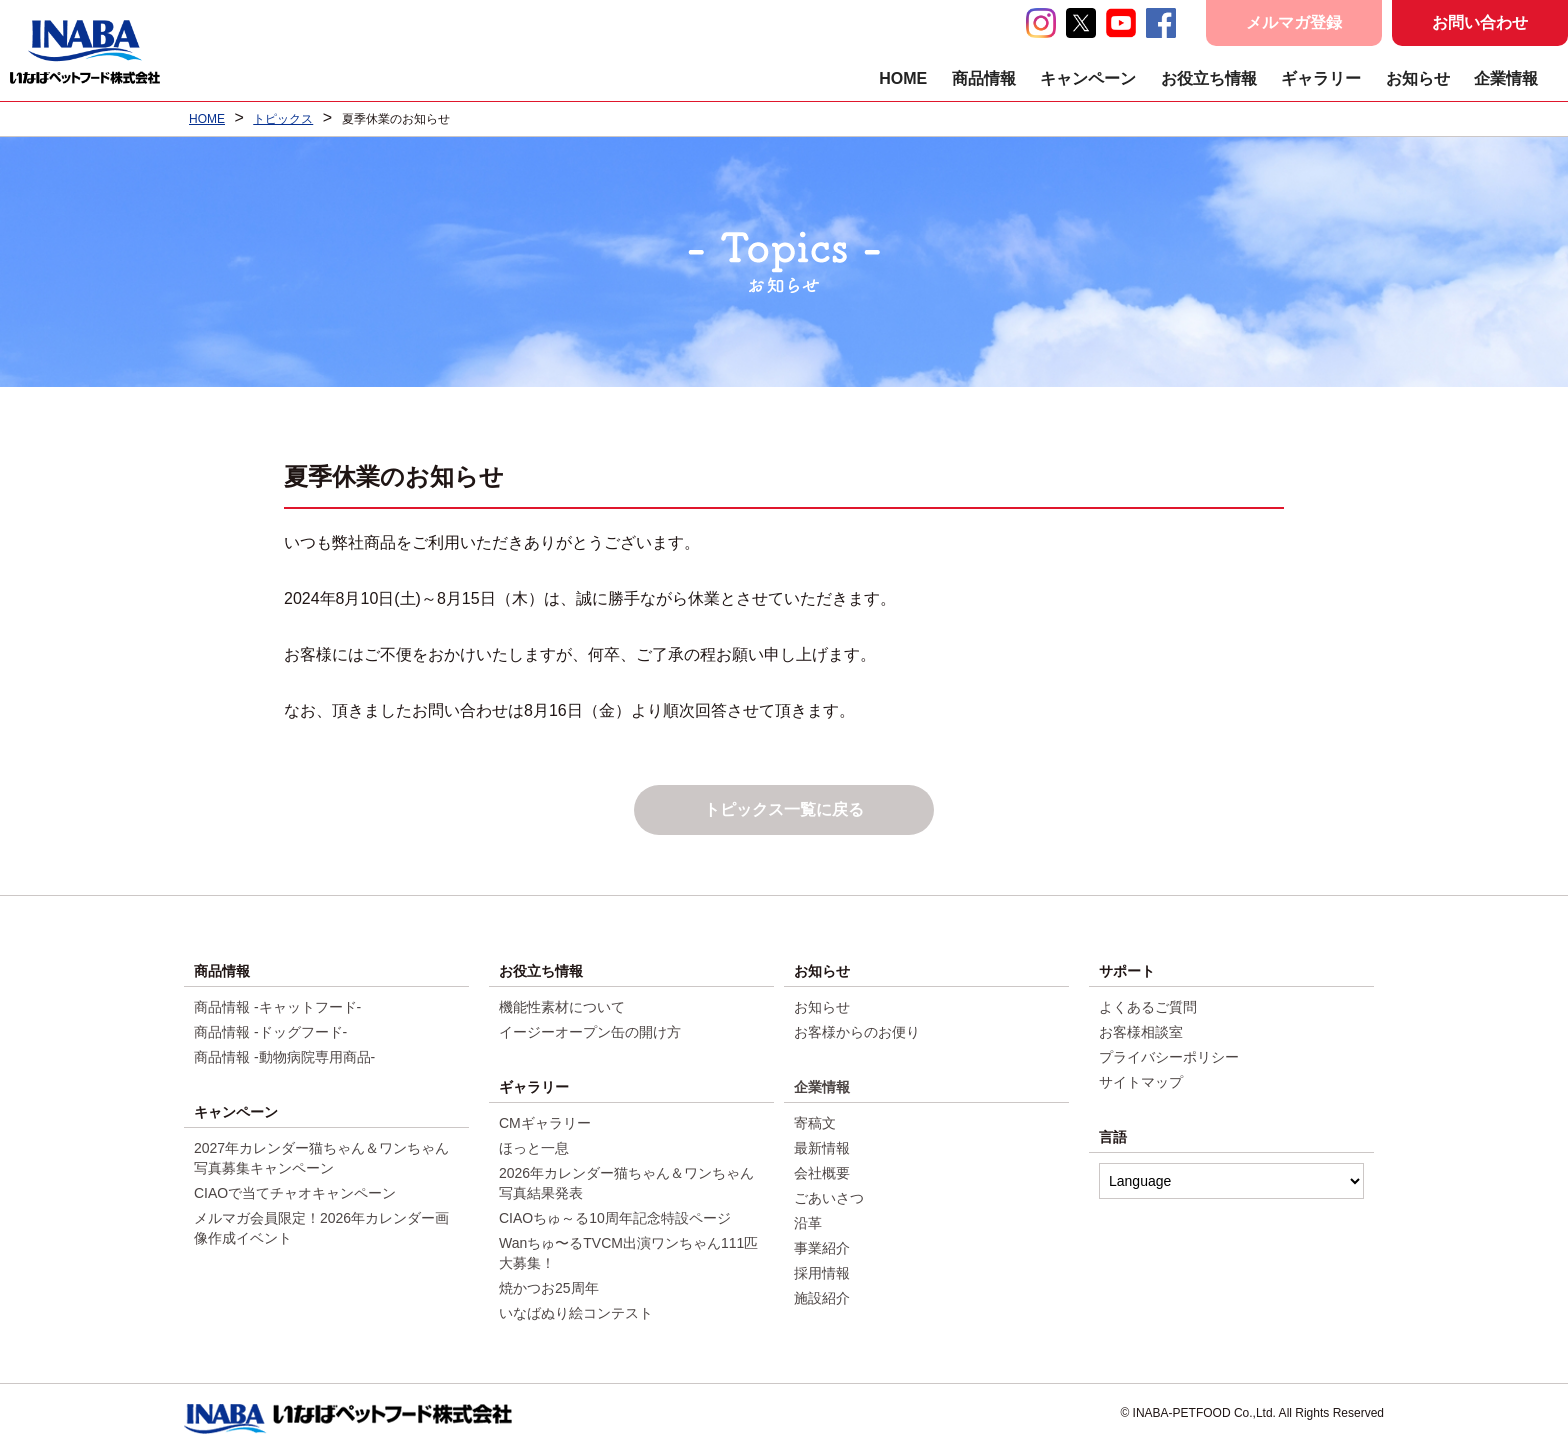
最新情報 (822, 1148)
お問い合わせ (1480, 22)
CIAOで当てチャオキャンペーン (295, 1193)
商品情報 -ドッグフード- (270, 1032)
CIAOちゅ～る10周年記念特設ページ (615, 1218)
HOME (903, 78)
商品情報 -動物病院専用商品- (284, 1057)
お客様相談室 (1141, 1032)
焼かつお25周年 (549, 1288)
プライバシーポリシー (1169, 1057)
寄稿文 (815, 1123)
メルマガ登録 (1294, 22)
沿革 (808, 1223)
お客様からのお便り (857, 1032)
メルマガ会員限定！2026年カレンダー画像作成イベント (321, 1228)
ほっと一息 (534, 1148)
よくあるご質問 (1148, 1007)
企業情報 (1506, 78)
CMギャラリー (545, 1123)
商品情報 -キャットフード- (277, 1007)
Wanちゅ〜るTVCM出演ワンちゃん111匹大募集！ (628, 1253)
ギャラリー (1321, 78)
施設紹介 (822, 1298)
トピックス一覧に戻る (784, 809)
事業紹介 (822, 1248)
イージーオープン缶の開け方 (590, 1032)
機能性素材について (562, 1007)
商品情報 (984, 78)
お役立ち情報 (1209, 78)
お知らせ (1418, 78)
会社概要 (822, 1173)
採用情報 (822, 1273)
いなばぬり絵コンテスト (576, 1313)
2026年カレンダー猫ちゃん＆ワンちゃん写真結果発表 (626, 1183)
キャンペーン (1088, 78)
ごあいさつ (829, 1198)
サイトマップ (1141, 1082)
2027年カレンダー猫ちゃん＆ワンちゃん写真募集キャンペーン (321, 1158)
